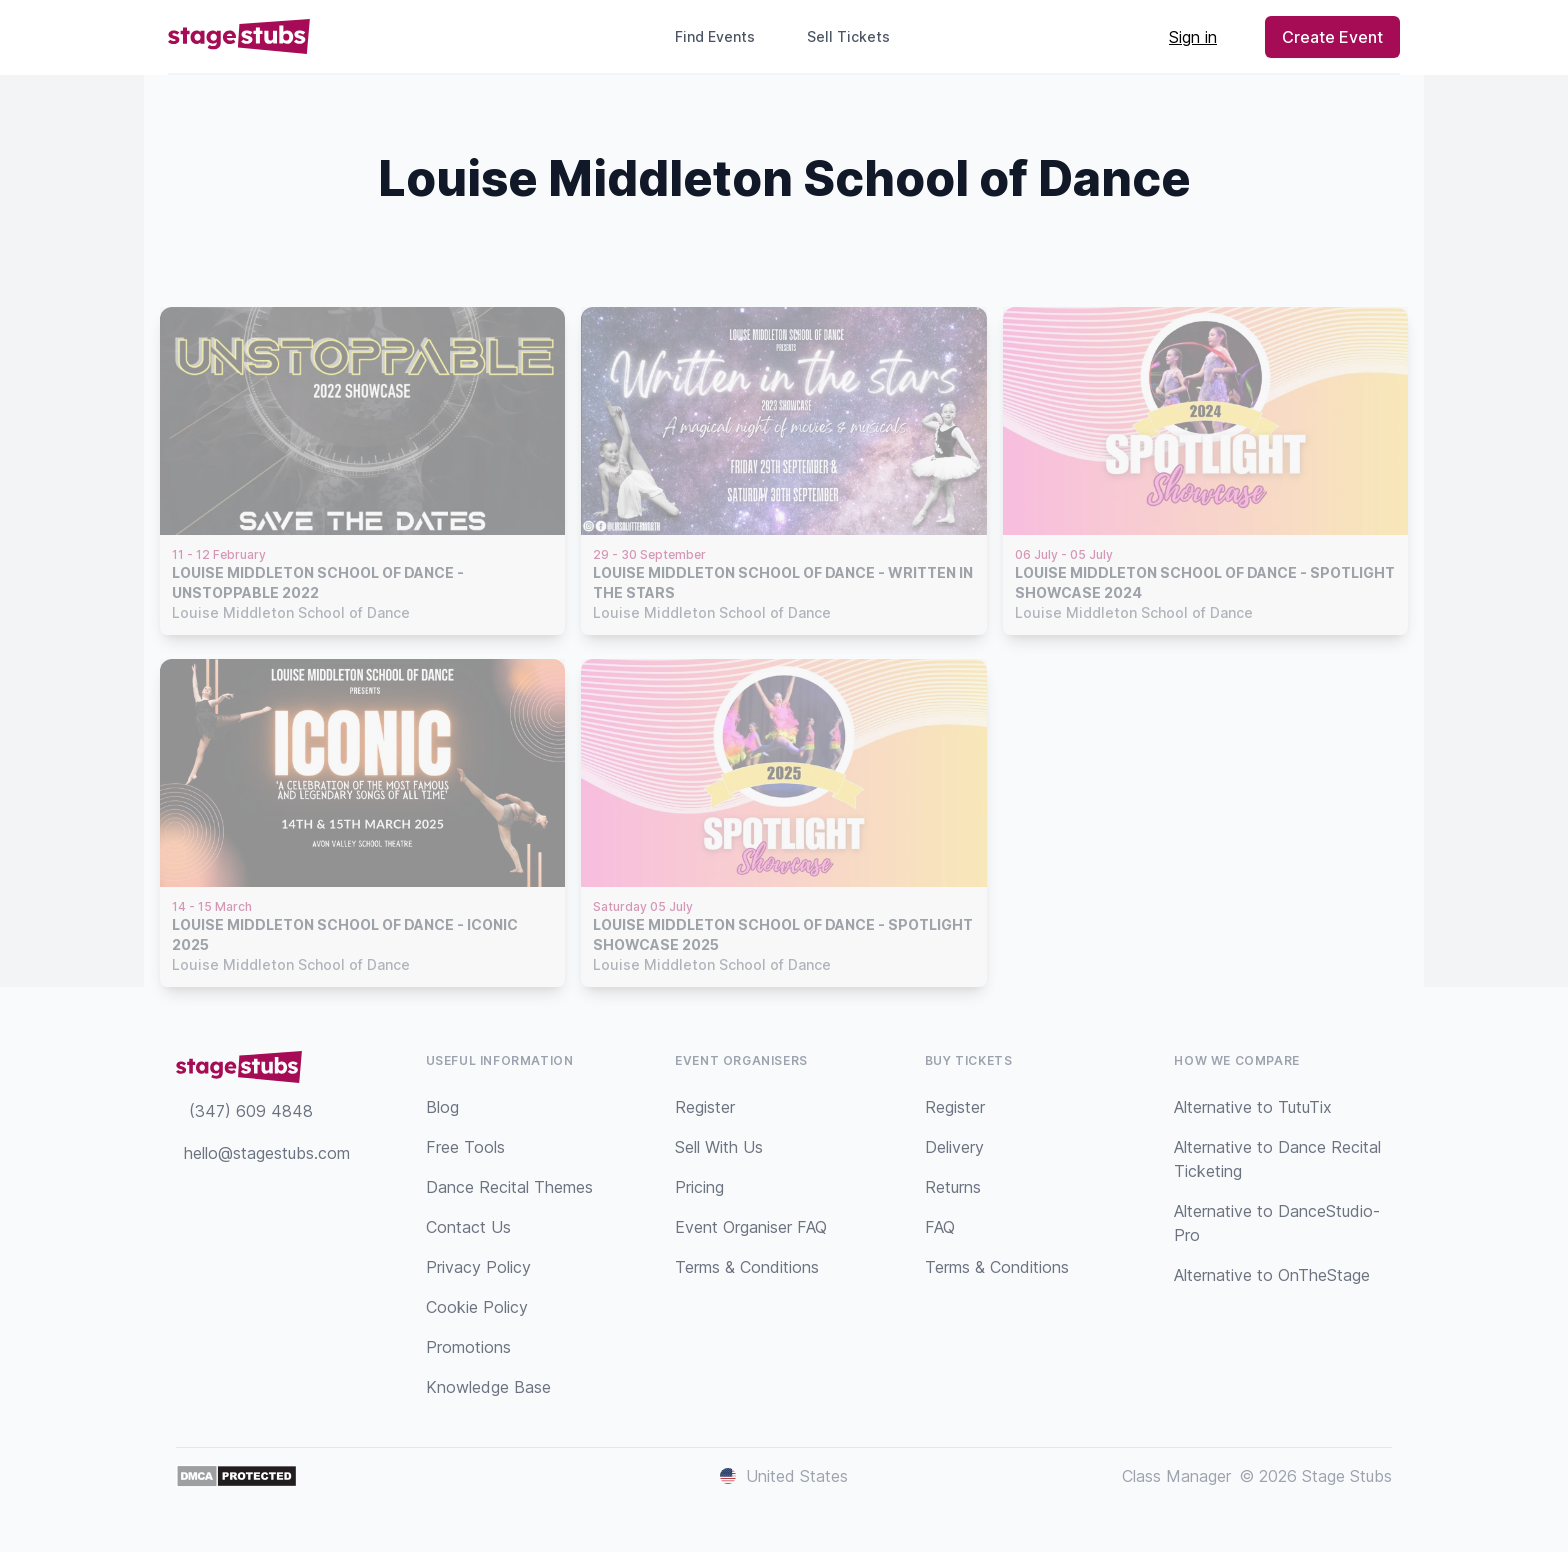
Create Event (1332, 37)
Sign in (1193, 37)
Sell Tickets (856, 36)
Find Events (715, 36)
